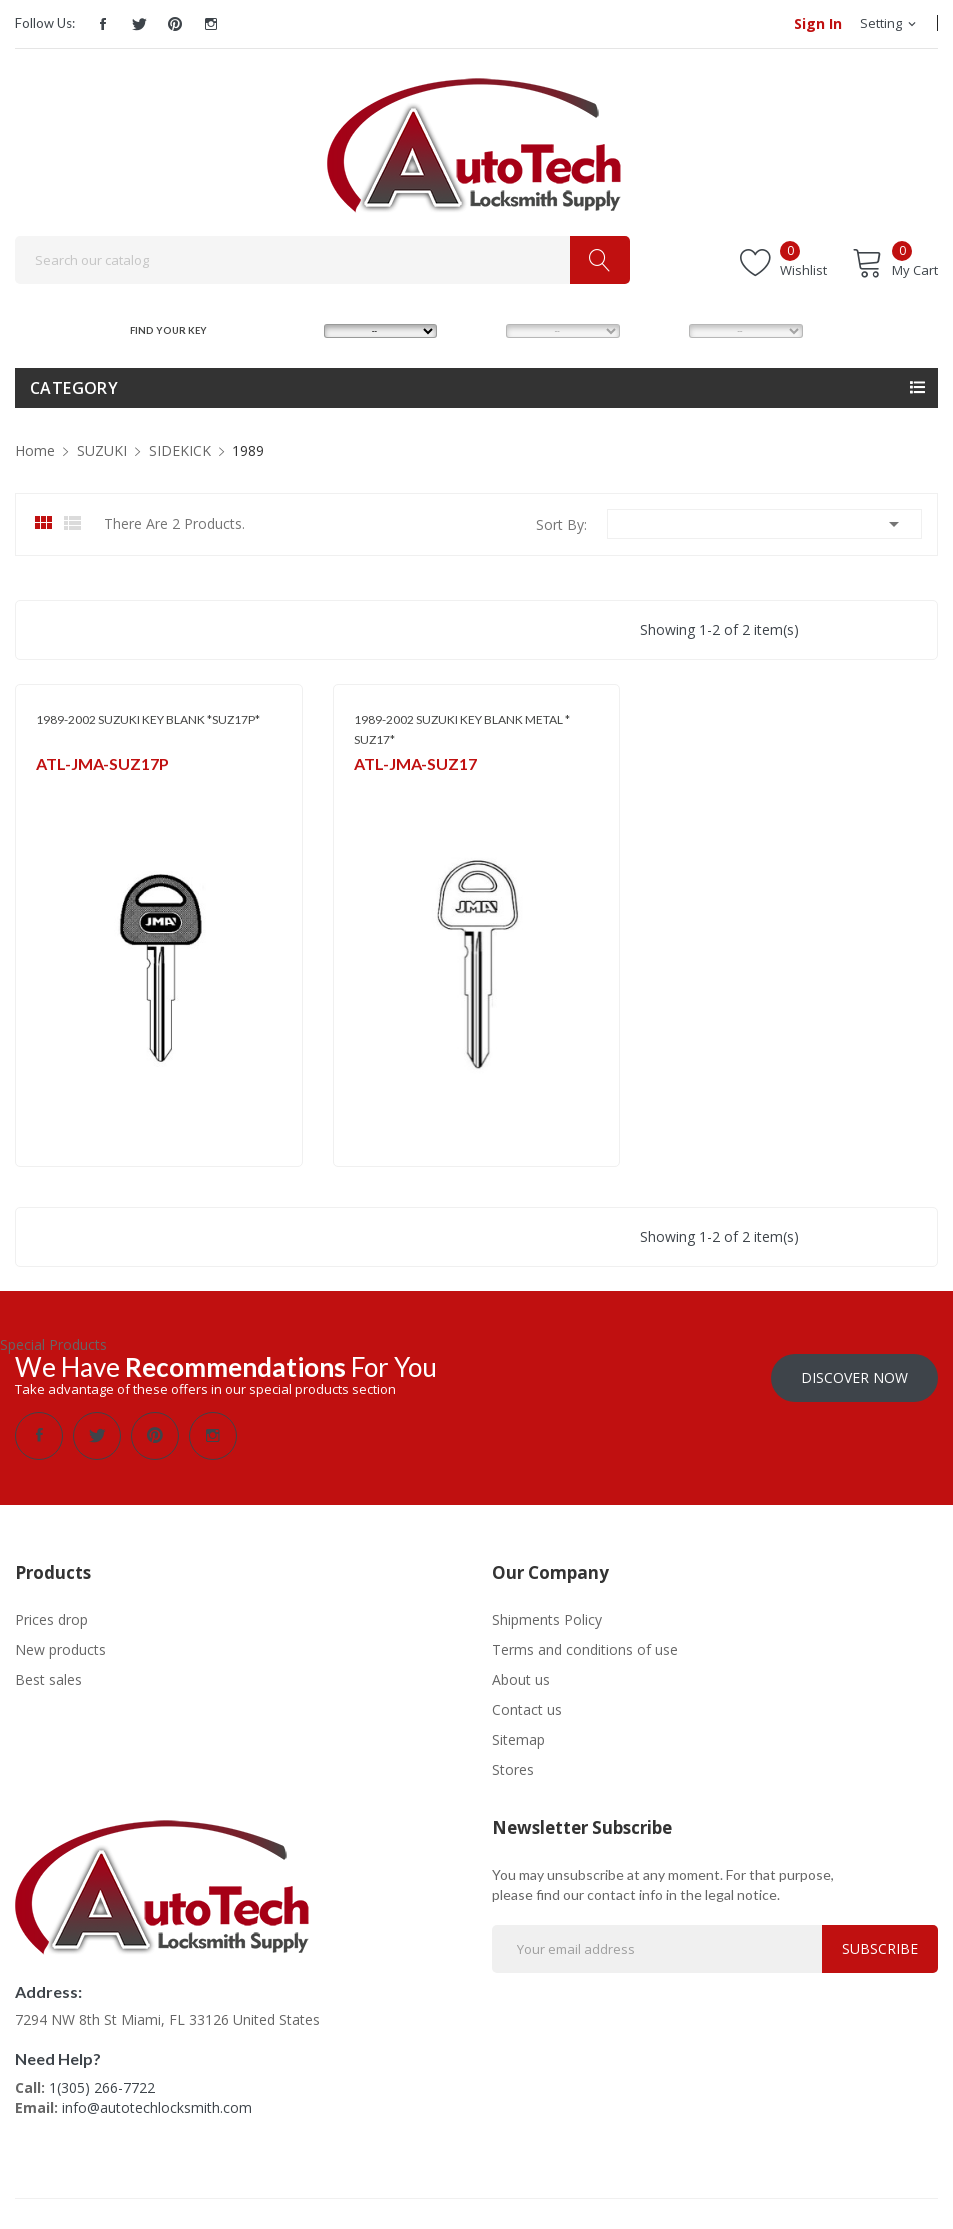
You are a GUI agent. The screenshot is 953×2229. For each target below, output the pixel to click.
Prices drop (51, 1619)
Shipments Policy (547, 1619)
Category (74, 388)
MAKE (292, 330)
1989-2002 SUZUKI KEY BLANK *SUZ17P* (148, 719)
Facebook (103, 24)
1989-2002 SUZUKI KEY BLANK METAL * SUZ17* (462, 729)
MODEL (479, 330)
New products (60, 1649)
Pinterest (175, 24)
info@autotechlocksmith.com (157, 2107)
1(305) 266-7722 (102, 2087)
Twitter (139, 24)
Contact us (527, 1709)
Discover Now (854, 1377)
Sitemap (518, 1739)
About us (521, 1679)
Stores (513, 1769)
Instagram (211, 24)
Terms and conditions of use (585, 1649)
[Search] (322, 260)
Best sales (48, 1679)
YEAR (656, 330)
